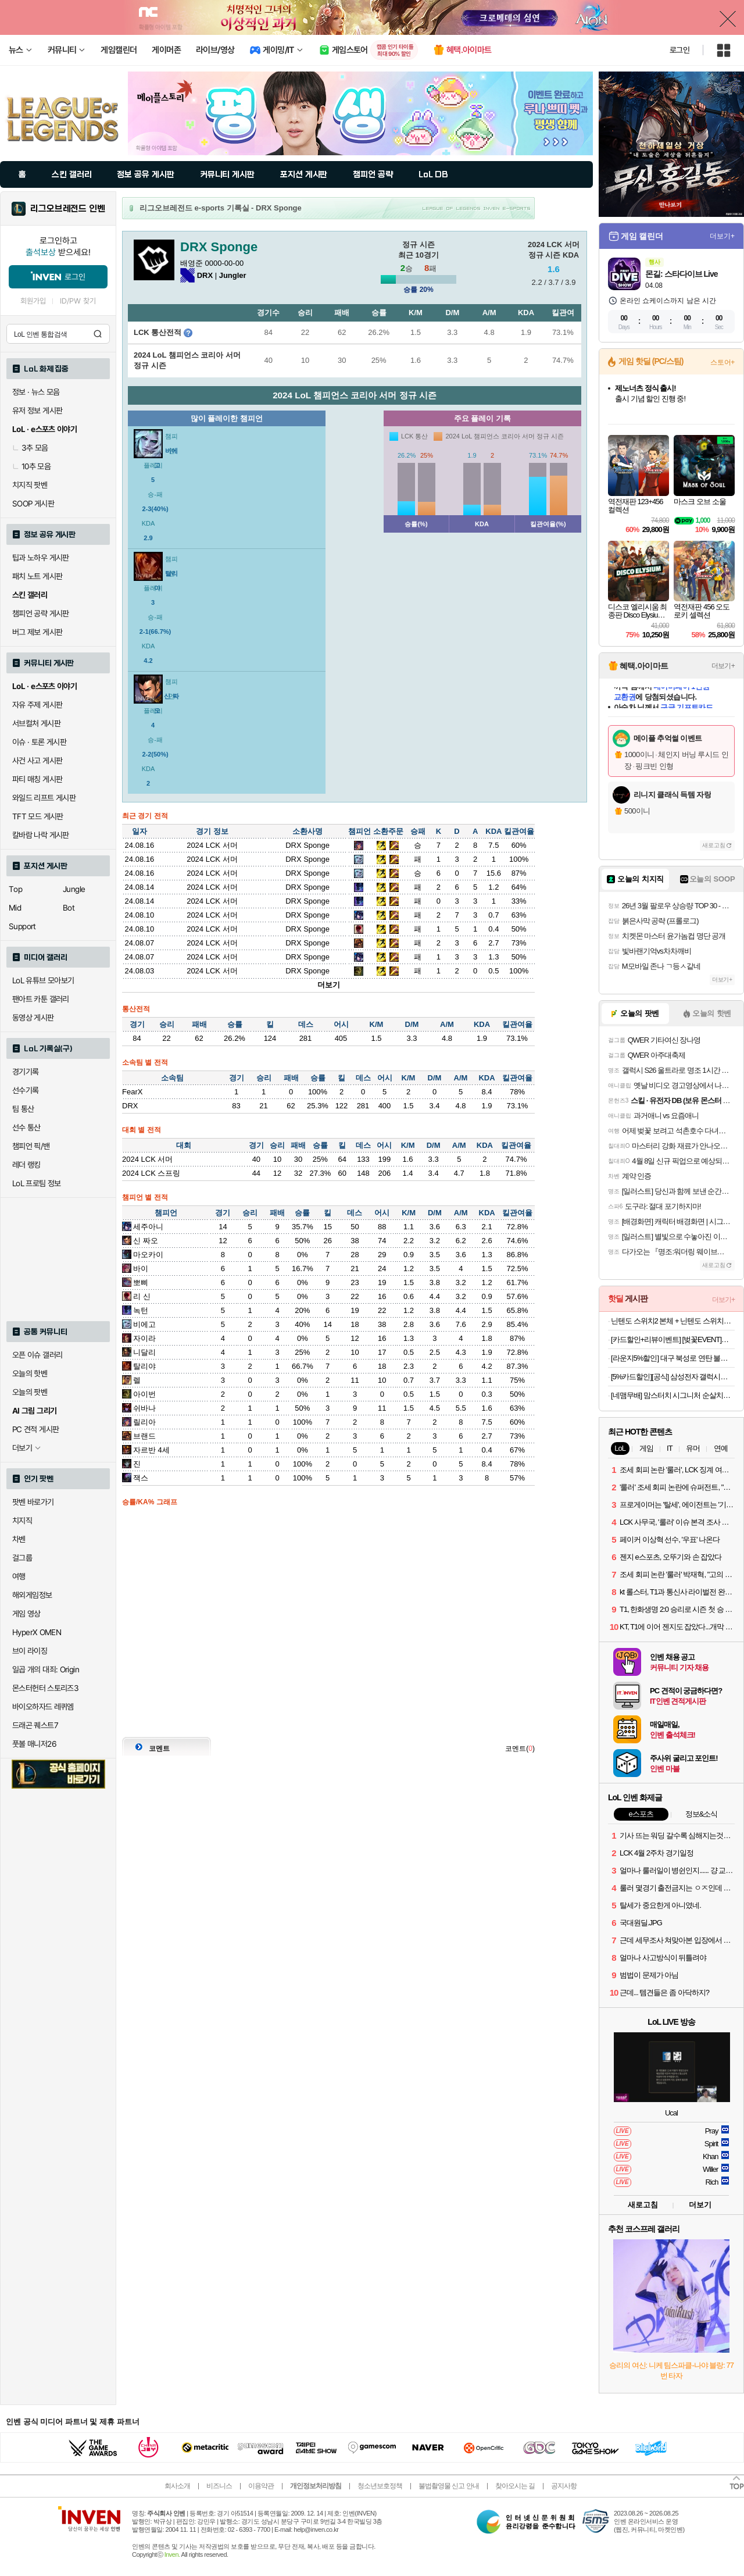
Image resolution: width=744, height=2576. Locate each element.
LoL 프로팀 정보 (36, 1183)
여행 (19, 1576)
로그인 (679, 50)
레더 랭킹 (26, 1164)
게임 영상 (26, 1613)
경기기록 (25, 1071)
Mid (15, 907)
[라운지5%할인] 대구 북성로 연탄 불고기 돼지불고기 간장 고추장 (673, 1358)
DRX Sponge (307, 845)
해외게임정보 (32, 1595)
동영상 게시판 (33, 1017)
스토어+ (722, 362)
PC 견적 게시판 (35, 1429)
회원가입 (33, 301)
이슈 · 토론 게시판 (39, 742)
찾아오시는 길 (515, 2486)
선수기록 (25, 1090)
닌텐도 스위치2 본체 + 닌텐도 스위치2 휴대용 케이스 (673, 1320)
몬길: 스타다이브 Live (681, 274)
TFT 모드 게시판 (37, 816)
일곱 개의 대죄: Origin (45, 1669)
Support (22, 926)
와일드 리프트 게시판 (44, 797)
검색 (97, 333)
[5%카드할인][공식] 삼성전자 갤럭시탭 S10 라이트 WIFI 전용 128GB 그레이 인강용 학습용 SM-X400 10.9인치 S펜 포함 (673, 1376)
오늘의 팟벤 (29, 1392)
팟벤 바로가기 (33, 1502)
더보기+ (722, 236)
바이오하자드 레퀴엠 (43, 1706)
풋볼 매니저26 (34, 1744)
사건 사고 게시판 (37, 760)
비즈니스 (219, 2486)
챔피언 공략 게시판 (40, 613)
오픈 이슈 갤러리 (37, 1355)
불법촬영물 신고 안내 (449, 2486)
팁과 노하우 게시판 (40, 557)
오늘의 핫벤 (29, 1373)
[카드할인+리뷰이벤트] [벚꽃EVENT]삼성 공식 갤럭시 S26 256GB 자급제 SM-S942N (673, 1339)
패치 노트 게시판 (37, 576)
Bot (68, 907)
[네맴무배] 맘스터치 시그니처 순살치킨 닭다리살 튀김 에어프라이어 (673, 1395)
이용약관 (261, 2486)
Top (15, 889)
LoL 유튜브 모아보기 (43, 980)
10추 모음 (31, 466)
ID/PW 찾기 (78, 301)
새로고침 (713, 845)
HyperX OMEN (36, 1632)
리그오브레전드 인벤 (67, 209)
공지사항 (564, 2486)
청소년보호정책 (379, 2486)
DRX (130, 1105)
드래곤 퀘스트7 (35, 1725)
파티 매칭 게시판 (37, 779)
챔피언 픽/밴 (31, 1146)
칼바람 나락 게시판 (40, 835)
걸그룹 (22, 1557)
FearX (132, 1091)
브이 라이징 (29, 1651)
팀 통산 (23, 1109)
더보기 (328, 984)
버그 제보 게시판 (37, 632)
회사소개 (177, 2486)
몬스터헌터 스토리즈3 (45, 1688)
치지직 (22, 1520)
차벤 (19, 1539)
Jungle (74, 889)
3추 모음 (30, 447)
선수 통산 (26, 1127)
